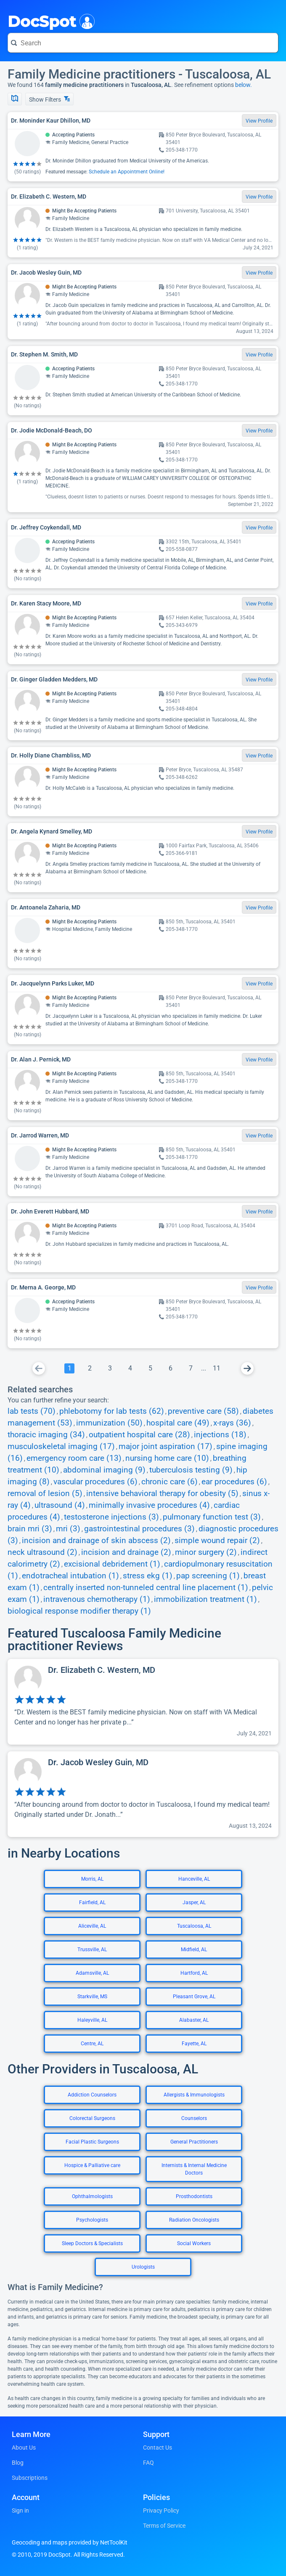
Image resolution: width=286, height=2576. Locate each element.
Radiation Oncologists (194, 2220)
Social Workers (194, 2243)
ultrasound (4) (59, 1505)
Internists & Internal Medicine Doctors (194, 2169)
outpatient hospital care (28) (139, 1434)
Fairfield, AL (92, 1902)
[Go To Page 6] (170, 1368)
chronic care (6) (169, 1481)
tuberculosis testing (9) (191, 1470)
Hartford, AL (194, 1973)
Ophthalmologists (92, 2196)
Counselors (194, 2118)
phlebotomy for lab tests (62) (111, 1411)
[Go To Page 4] (130, 1368)
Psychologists (92, 2220)
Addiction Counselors (92, 2095)
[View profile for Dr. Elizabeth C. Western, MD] (143, 1702)
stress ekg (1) (147, 1575)
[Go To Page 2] (89, 1368)
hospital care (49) (177, 1423)
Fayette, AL (194, 2044)
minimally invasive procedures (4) (149, 1505)
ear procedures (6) (234, 1481)
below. (243, 84)
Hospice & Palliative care (92, 2165)
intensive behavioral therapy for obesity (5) (162, 1493)
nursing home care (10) (167, 1458)
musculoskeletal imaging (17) (61, 1446)
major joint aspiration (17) (165, 1446)
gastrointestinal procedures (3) (139, 1528)
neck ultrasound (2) (42, 1552)
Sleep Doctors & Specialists (92, 2243)
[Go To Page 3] (110, 1368)
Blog (18, 2462)
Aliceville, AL (92, 1926)
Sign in (20, 2510)
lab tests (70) (32, 1411)
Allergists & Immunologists (194, 2095)
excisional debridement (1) (112, 1564)
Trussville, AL (92, 1949)
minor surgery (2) (206, 1552)
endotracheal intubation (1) (70, 1575)
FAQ (148, 2462)
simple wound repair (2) (217, 1540)
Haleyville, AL (92, 2020)
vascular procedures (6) (95, 1481)
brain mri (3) (30, 1528)
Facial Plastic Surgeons (92, 2142)
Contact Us (157, 2447)
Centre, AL (92, 2044)
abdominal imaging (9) (104, 1470)
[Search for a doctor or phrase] (143, 43)
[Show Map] (15, 99)
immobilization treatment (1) (205, 1599)
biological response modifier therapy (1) (79, 1611)
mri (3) (68, 1528)
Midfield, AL (194, 1949)
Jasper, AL (194, 1902)
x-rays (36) (232, 1423)
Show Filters (49, 99)
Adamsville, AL (92, 1973)
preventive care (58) (203, 1411)
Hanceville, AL (194, 1879)
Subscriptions (30, 2477)
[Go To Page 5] (150, 1368)
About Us (24, 2447)
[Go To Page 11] (217, 1368)
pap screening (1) (208, 1575)
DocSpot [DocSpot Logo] (49, 20)
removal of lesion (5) (45, 1493)
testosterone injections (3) (111, 1517)
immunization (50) (109, 1423)
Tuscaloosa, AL (194, 1926)
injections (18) (220, 1434)
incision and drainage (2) (126, 1552)
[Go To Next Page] (247, 1368)
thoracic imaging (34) (46, 1434)
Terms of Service (164, 2525)
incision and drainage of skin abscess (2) (96, 1540)
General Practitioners (194, 2142)
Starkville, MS (92, 1996)
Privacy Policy (161, 2510)
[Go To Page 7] (190, 1368)
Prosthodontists (194, 2196)
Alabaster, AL (194, 2020)
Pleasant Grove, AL (194, 1996)
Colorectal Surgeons (92, 2118)
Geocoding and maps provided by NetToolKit (69, 2542)
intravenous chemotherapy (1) (96, 1599)
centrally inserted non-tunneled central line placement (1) (145, 1587)
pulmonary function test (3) (212, 1517)
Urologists (143, 2267)
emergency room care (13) (74, 1458)
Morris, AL (92, 1879)
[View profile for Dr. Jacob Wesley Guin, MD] (143, 1794)
